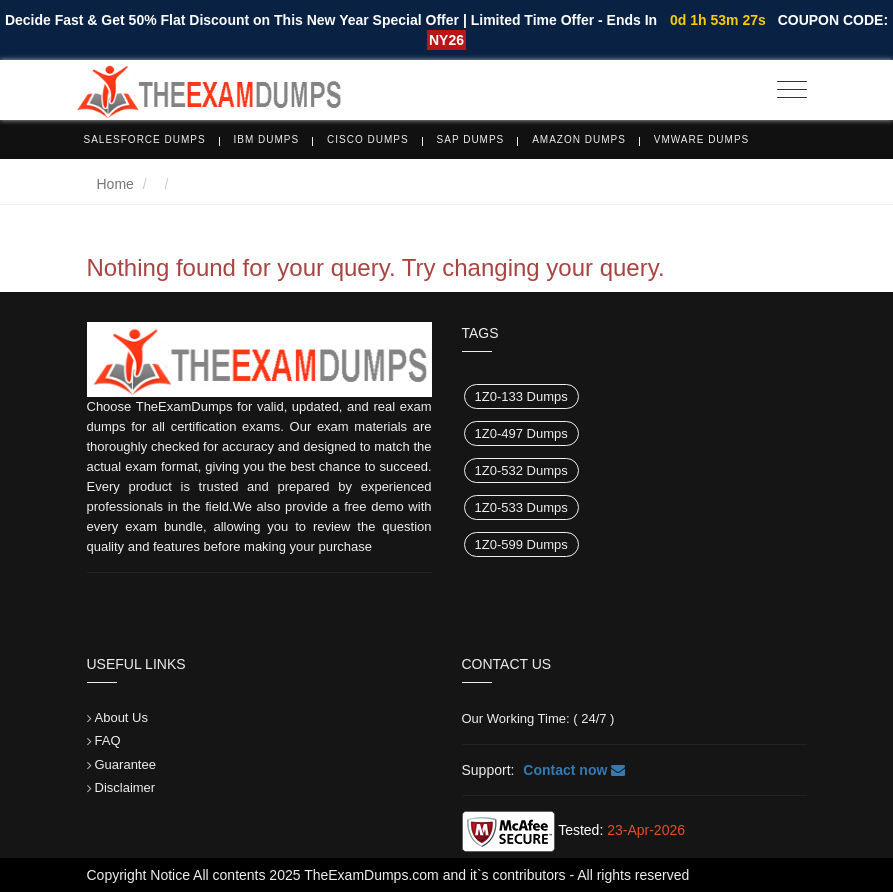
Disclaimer (125, 787)
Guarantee (125, 764)
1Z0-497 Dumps (521, 433)
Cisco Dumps (368, 139)
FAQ (108, 740)
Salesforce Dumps (145, 139)
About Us (121, 717)
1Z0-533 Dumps (521, 507)
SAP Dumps (471, 139)
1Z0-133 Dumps (521, 396)
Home (115, 184)
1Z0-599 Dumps (521, 544)
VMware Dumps (702, 139)
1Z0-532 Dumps (521, 470)
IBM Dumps (267, 139)
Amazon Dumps (579, 139)
